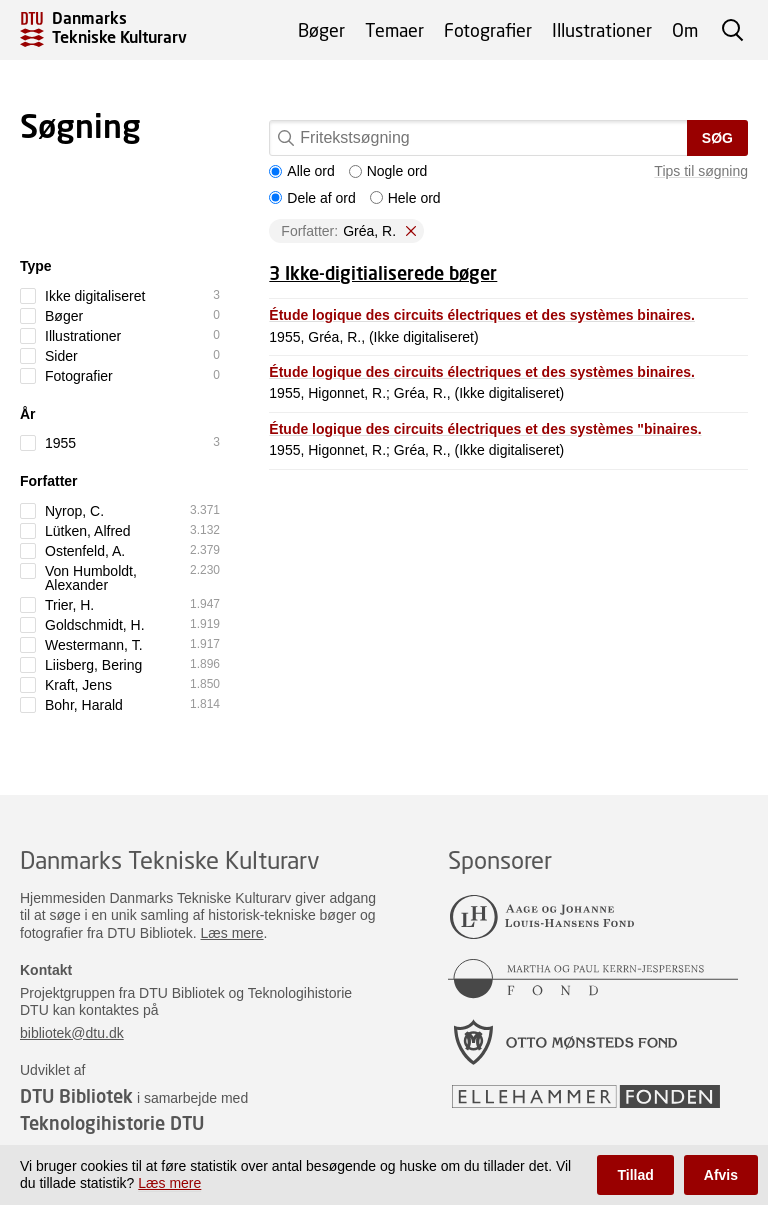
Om (685, 30)
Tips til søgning (701, 171)
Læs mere (232, 933)
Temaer (394, 30)
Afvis (721, 1175)
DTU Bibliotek (76, 1096)
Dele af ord (312, 198)
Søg (717, 138)
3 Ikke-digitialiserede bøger (383, 273)
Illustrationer (602, 30)
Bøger (321, 30)
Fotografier (488, 30)
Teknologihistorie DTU (112, 1123)
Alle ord (301, 171)
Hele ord (405, 198)
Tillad (635, 1175)
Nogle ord (388, 171)
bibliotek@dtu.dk (72, 1033)
